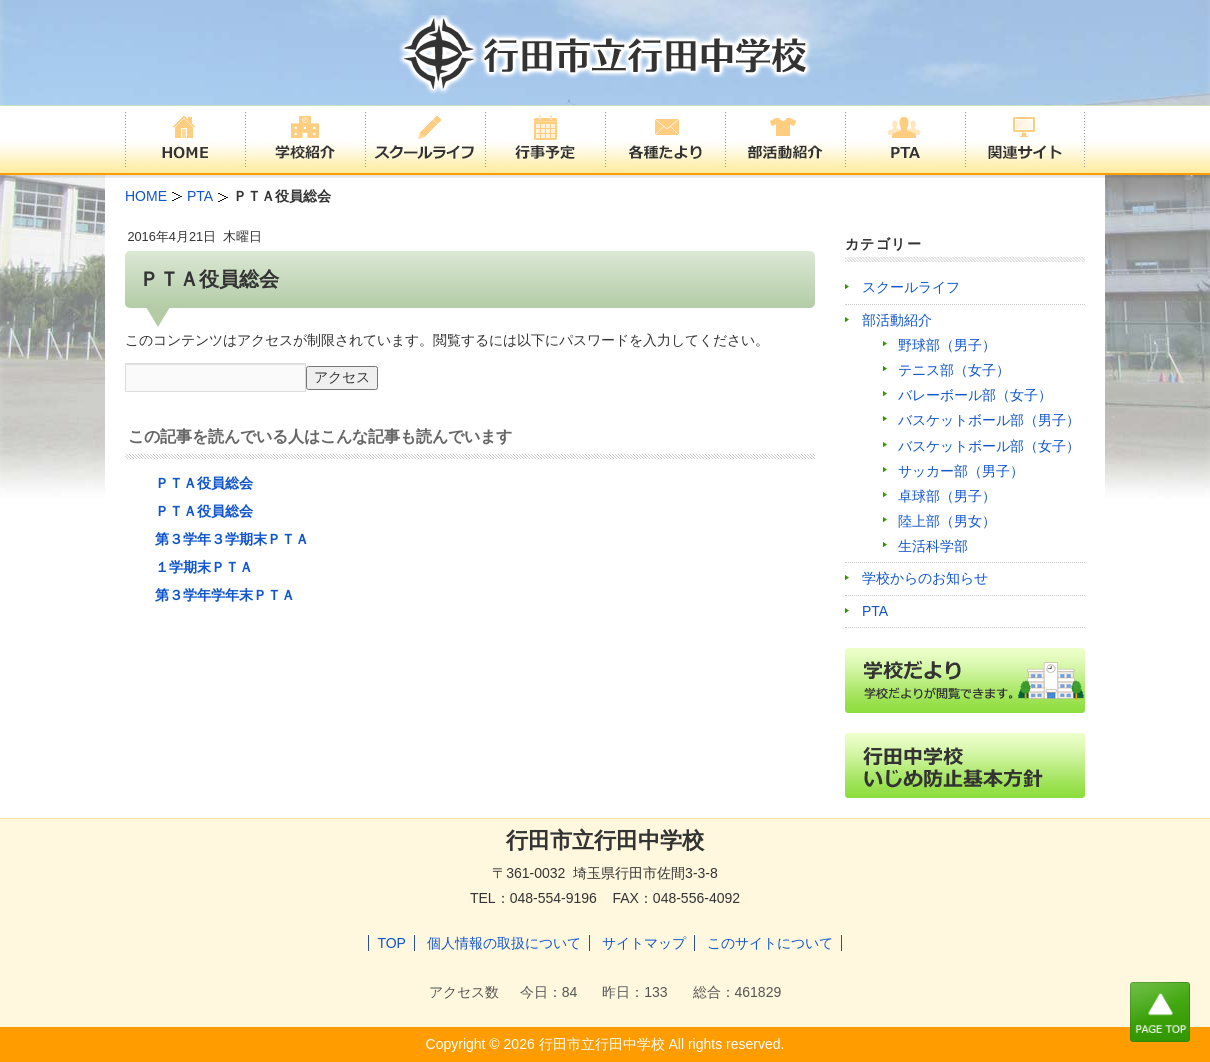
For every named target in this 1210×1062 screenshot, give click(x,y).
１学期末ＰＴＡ (204, 567)
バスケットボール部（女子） (989, 446)
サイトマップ (644, 943)
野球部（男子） (947, 345)
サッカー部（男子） (961, 471)
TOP (391, 943)
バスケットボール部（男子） (989, 420)
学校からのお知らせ (925, 578)
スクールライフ (911, 287)
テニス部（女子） (954, 370)
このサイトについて (770, 943)
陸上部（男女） (947, 521)
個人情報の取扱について (504, 943)
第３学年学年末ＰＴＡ (225, 595)
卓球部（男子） (947, 496)
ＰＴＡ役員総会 (204, 483)
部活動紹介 (897, 320)
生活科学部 (933, 546)
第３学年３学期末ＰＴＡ (232, 539)
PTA (875, 611)
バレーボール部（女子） (975, 395)
